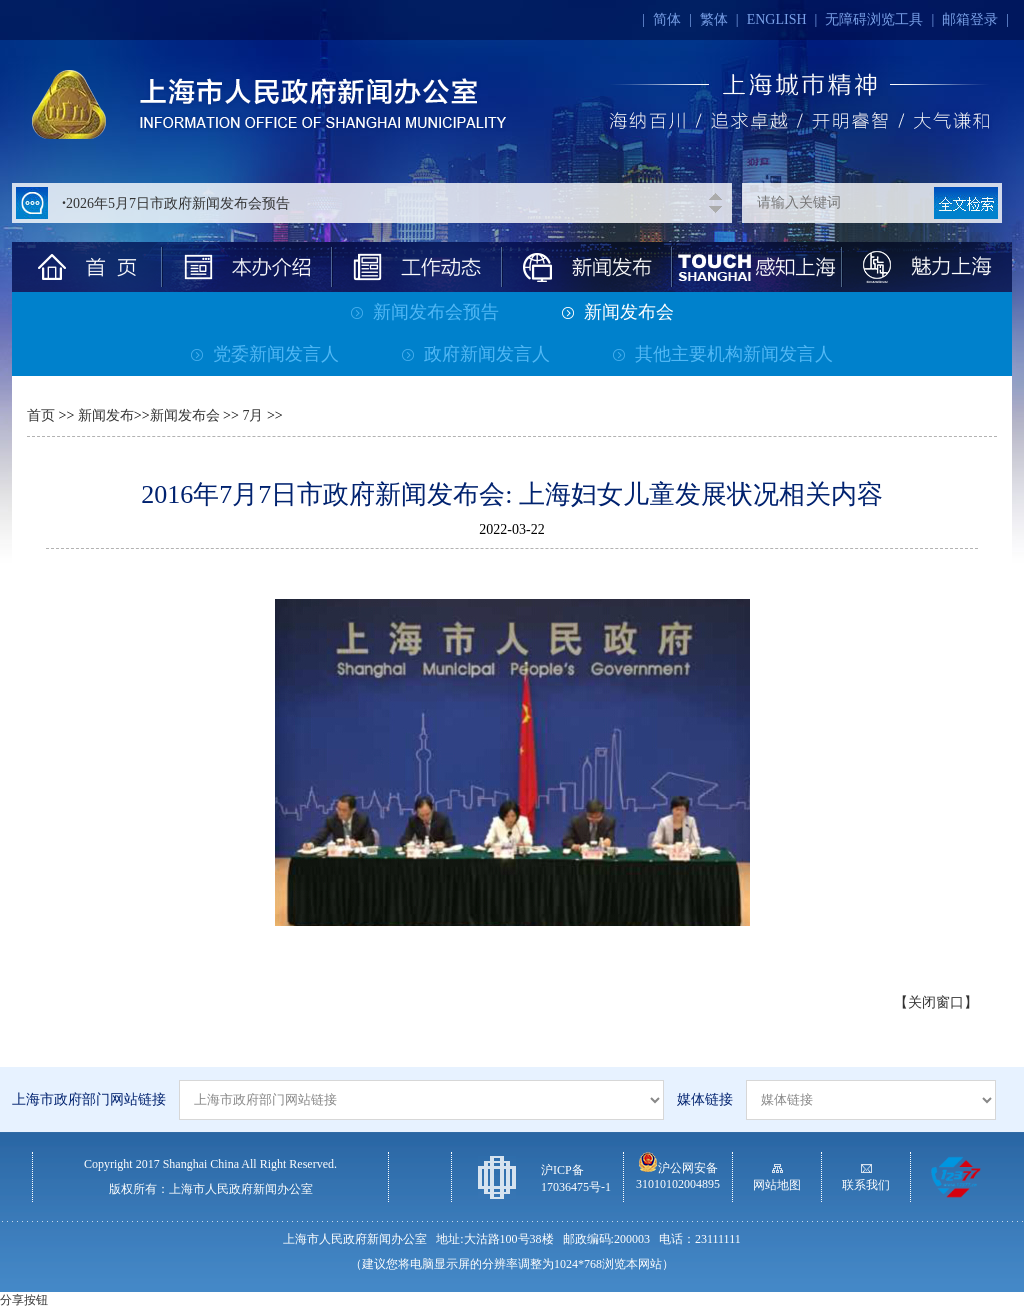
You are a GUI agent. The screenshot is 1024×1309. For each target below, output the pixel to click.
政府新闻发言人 (476, 354)
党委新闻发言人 (265, 354)
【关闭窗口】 (936, 1002)
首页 (41, 415)
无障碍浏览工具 (874, 19)
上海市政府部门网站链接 (89, 1099)
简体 (667, 19)
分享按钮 (24, 1300)
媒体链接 (705, 1099)
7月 (251, 415)
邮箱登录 (970, 19)
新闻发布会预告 (425, 312)
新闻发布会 (618, 312)
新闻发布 (106, 415)
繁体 (714, 19)
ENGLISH (777, 19)
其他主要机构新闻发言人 (723, 354)
